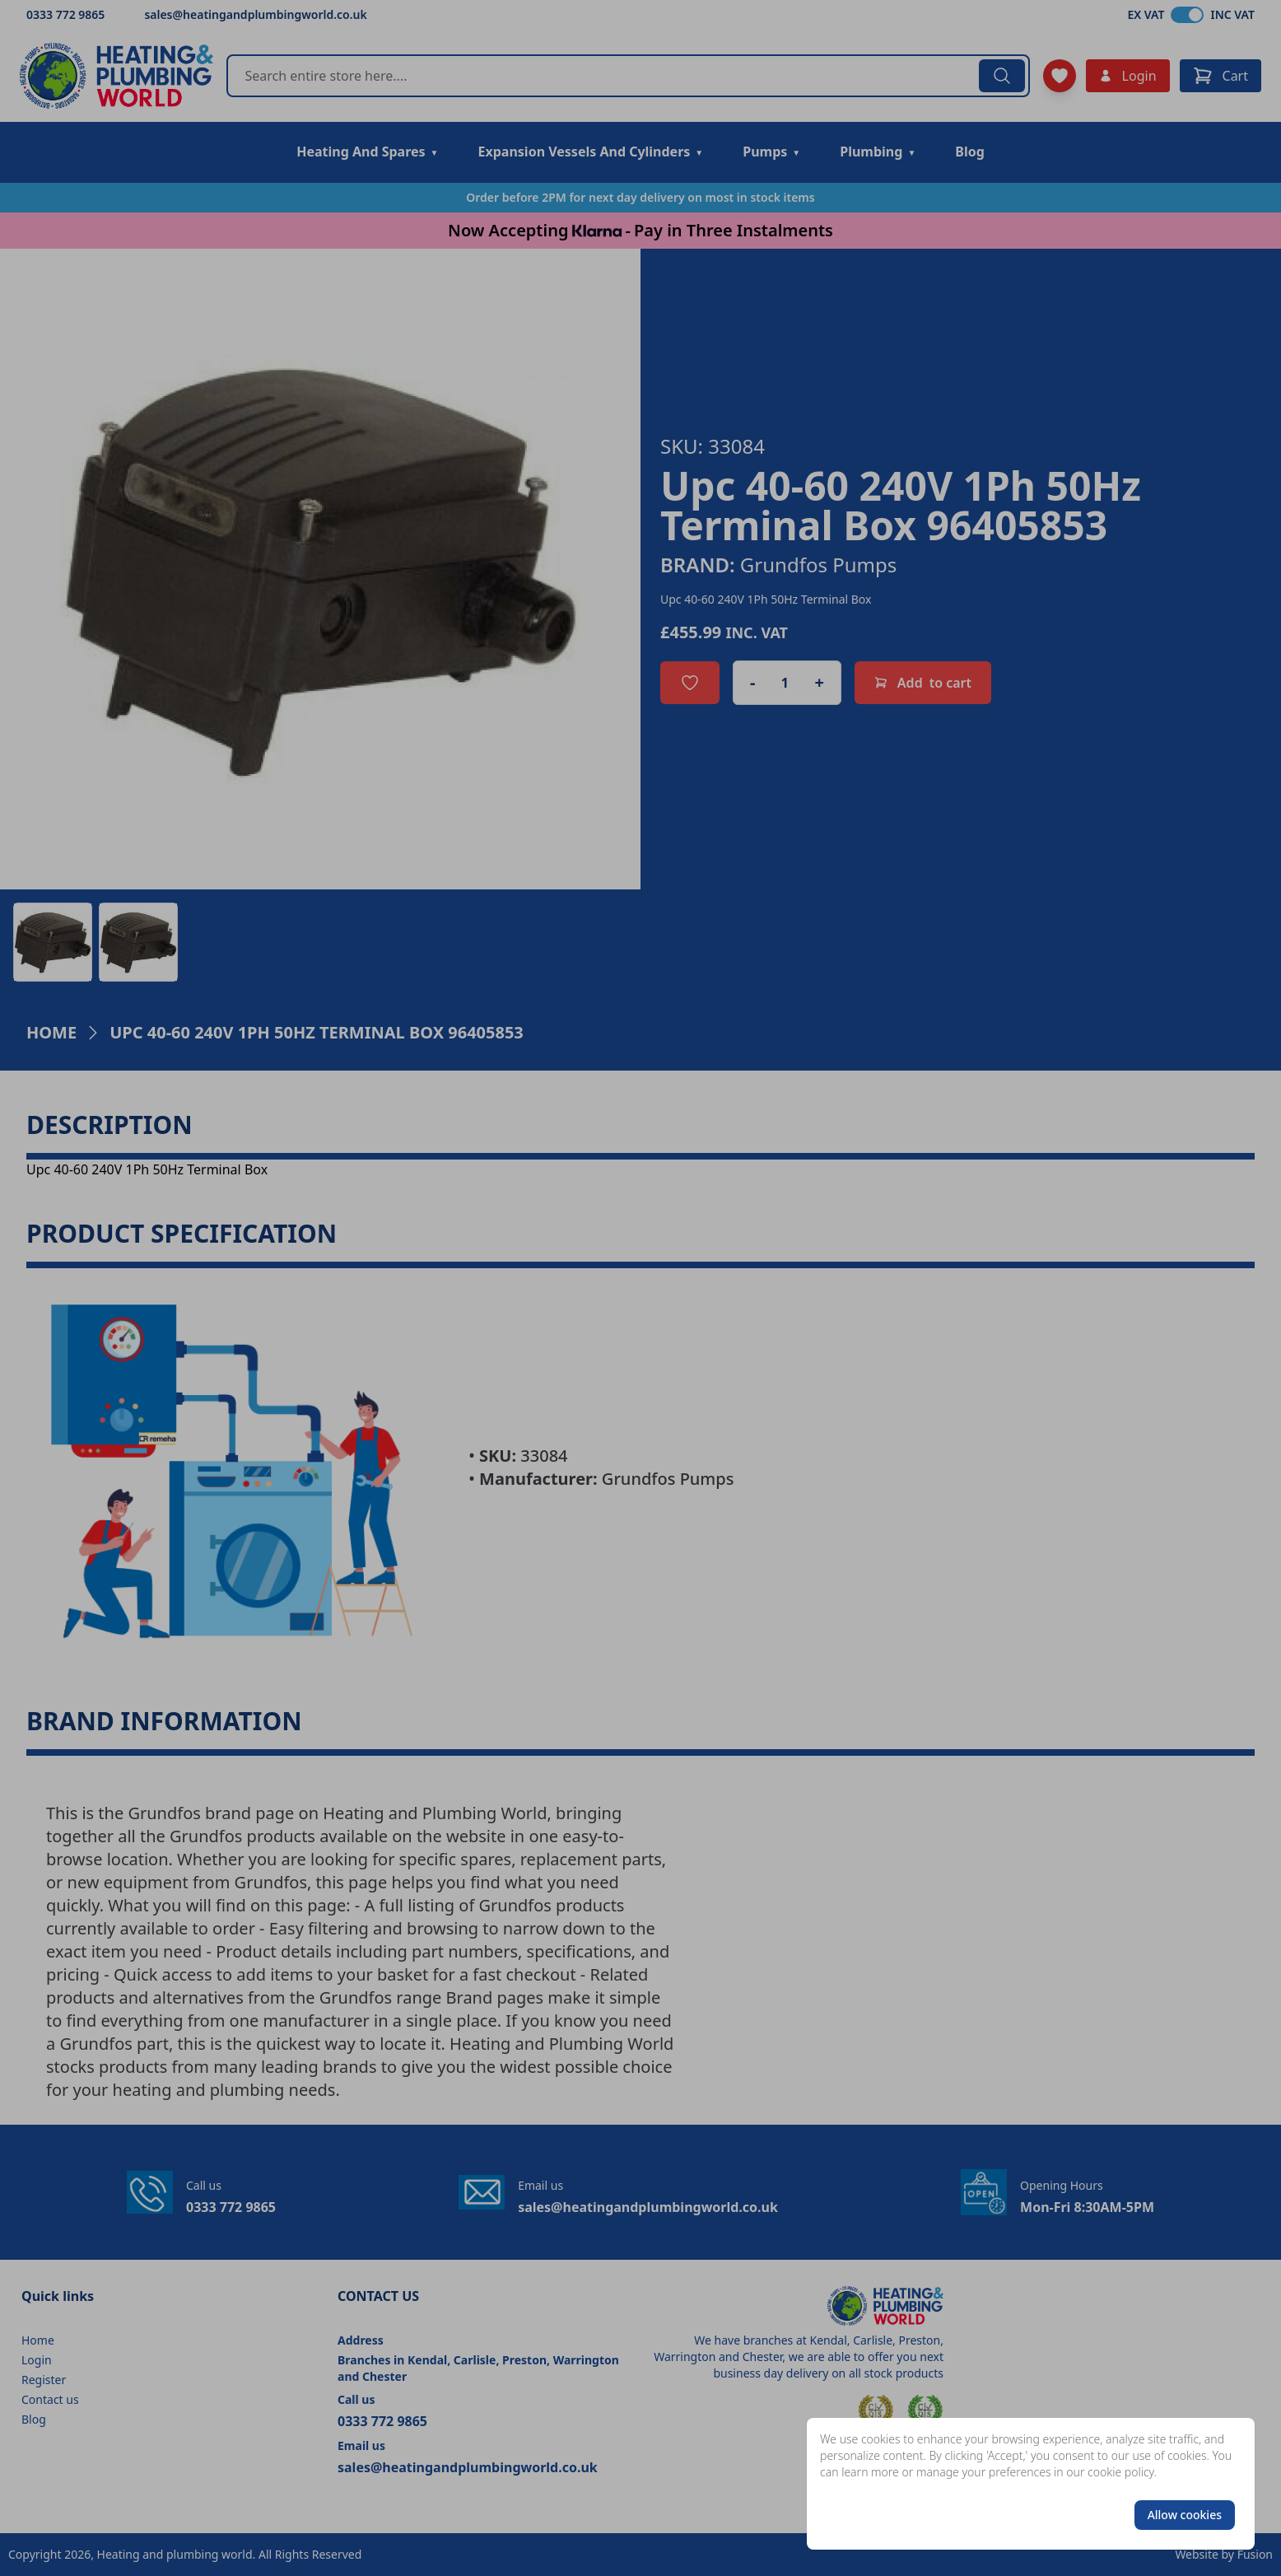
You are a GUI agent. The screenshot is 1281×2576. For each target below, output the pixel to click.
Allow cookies (1185, 2514)
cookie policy (1121, 2472)
